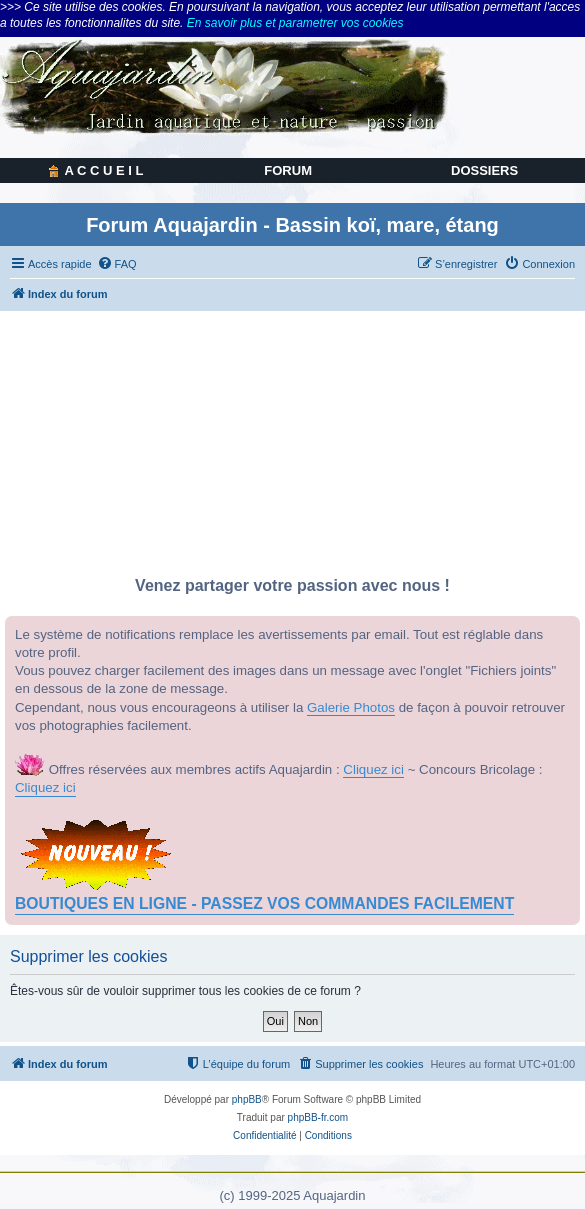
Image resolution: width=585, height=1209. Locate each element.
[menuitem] (117, 264)
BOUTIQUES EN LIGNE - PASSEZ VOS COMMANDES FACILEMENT (264, 903)
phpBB (247, 1099)
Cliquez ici (373, 769)
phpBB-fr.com (318, 1117)
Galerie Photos (351, 707)
